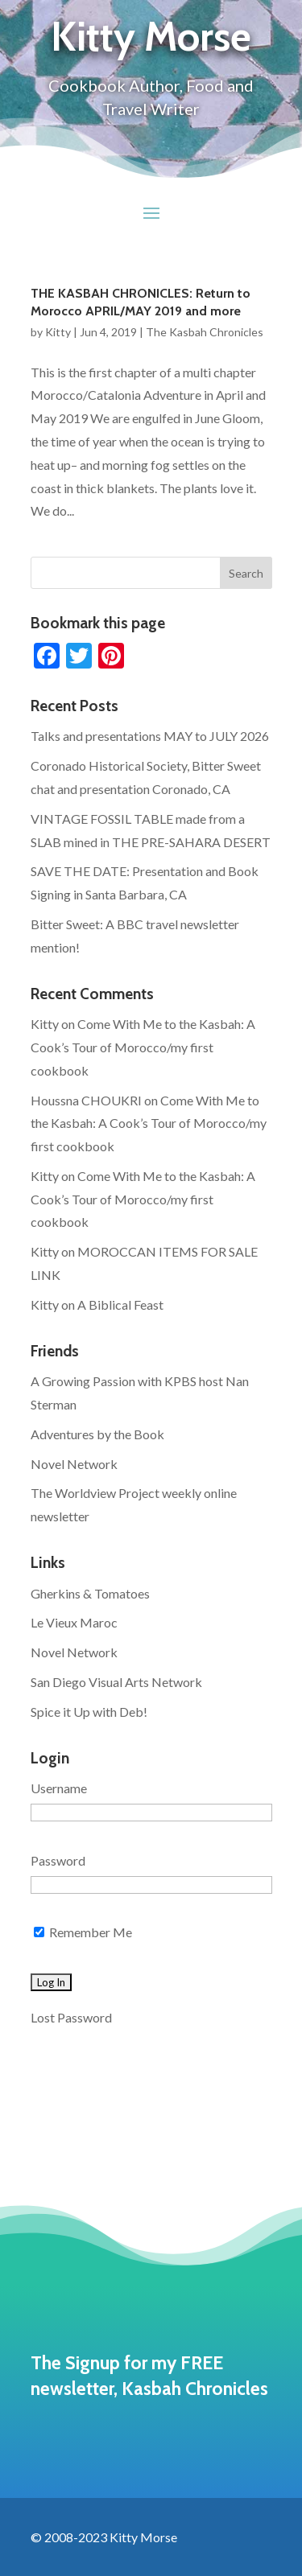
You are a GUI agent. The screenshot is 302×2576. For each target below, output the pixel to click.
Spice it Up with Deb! (89, 1711)
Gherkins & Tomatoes (90, 1593)
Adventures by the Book (97, 1434)
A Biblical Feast (120, 1304)
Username (59, 1788)
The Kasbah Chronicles (204, 332)
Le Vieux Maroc (74, 1622)
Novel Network (74, 1463)
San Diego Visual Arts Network (116, 1681)
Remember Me (83, 1932)
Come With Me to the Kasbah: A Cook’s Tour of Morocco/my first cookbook (143, 1047)
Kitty (58, 332)
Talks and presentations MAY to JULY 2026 (150, 735)
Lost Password (71, 2017)
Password (58, 1860)
